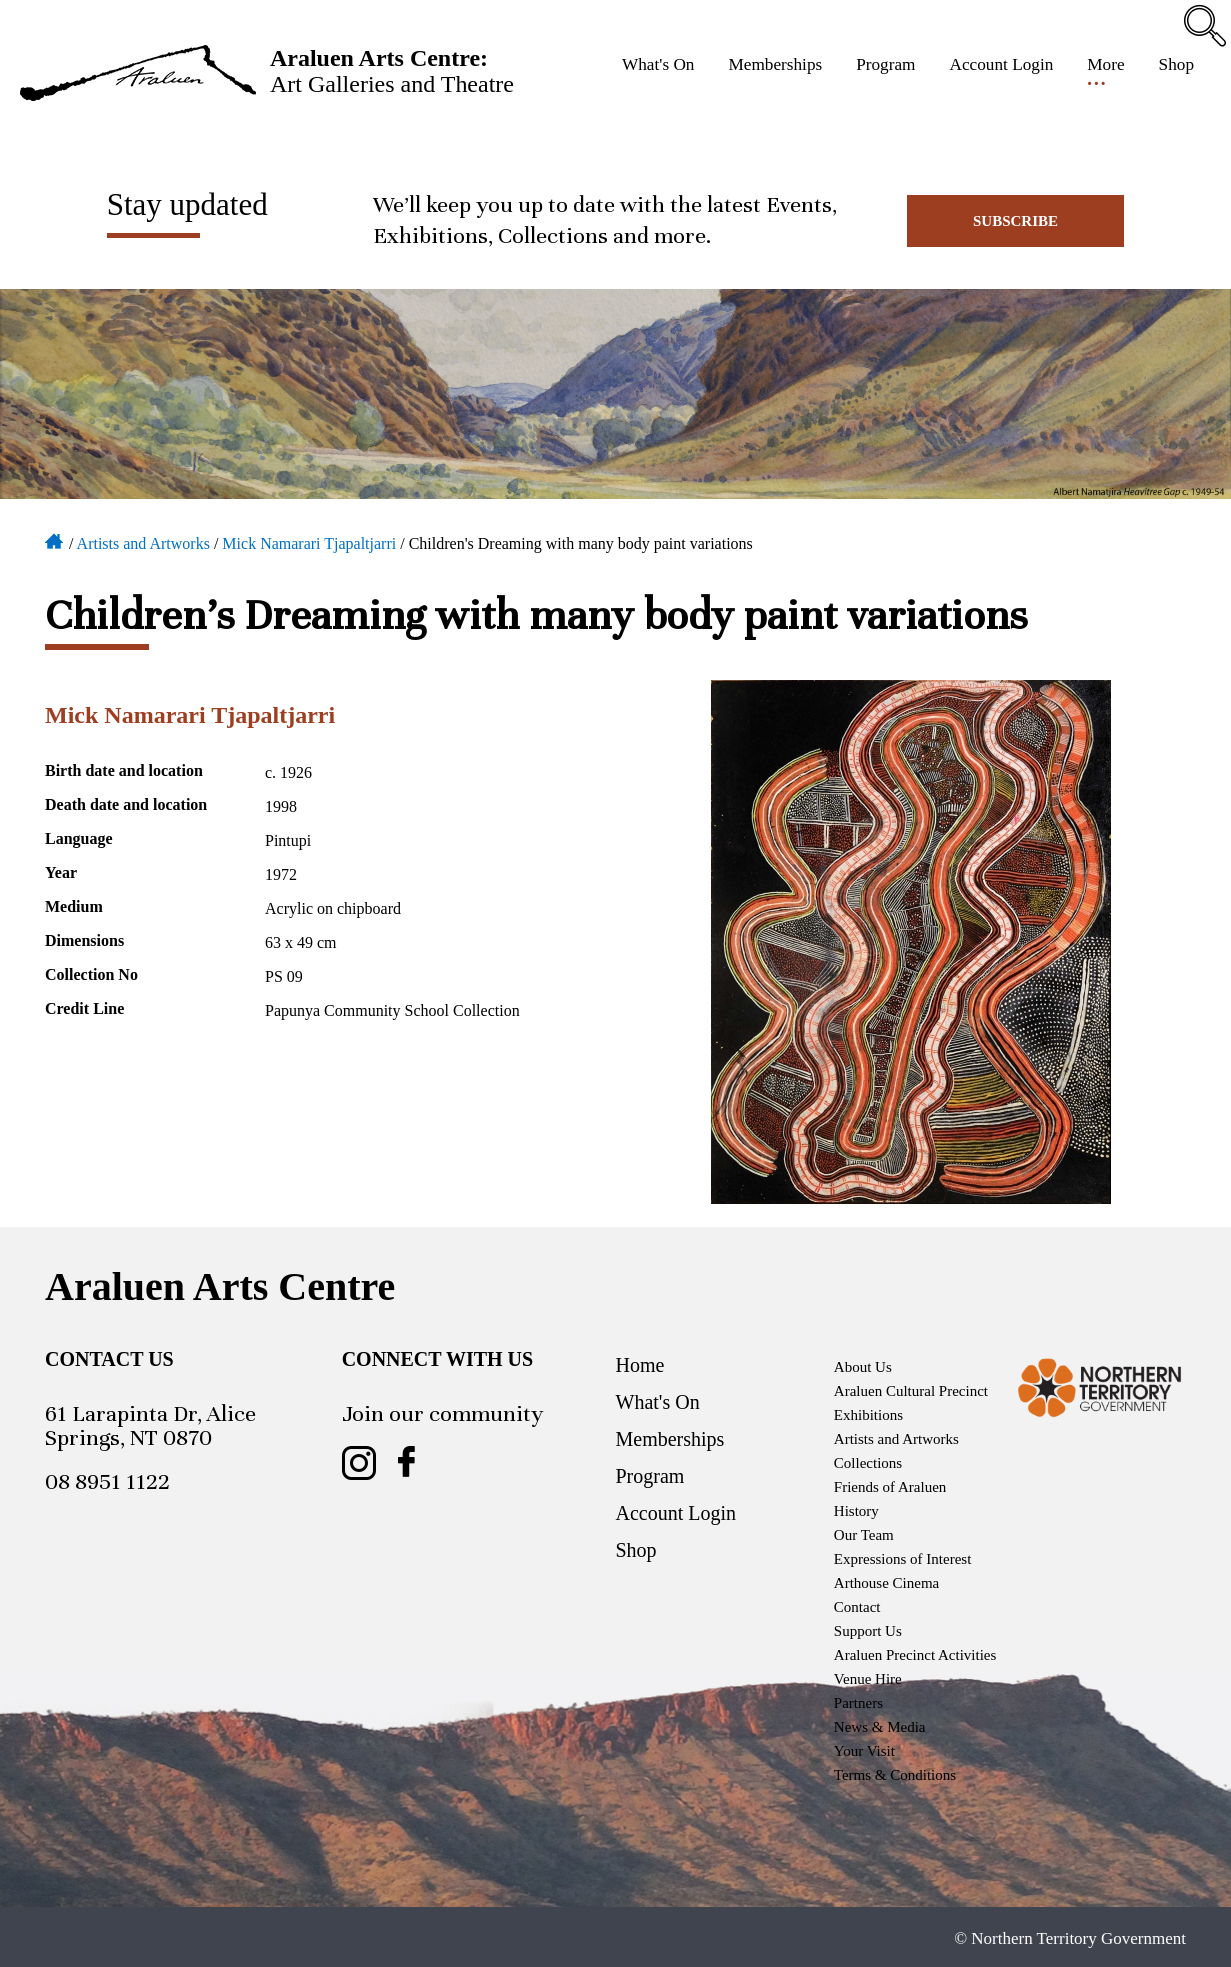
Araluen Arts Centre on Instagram (359, 1463)
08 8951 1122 (107, 1481)
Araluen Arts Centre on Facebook (407, 1463)
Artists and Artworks (143, 543)
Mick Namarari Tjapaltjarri (309, 543)
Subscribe (1015, 221)
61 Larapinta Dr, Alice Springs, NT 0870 (150, 1425)
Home (55, 540)
